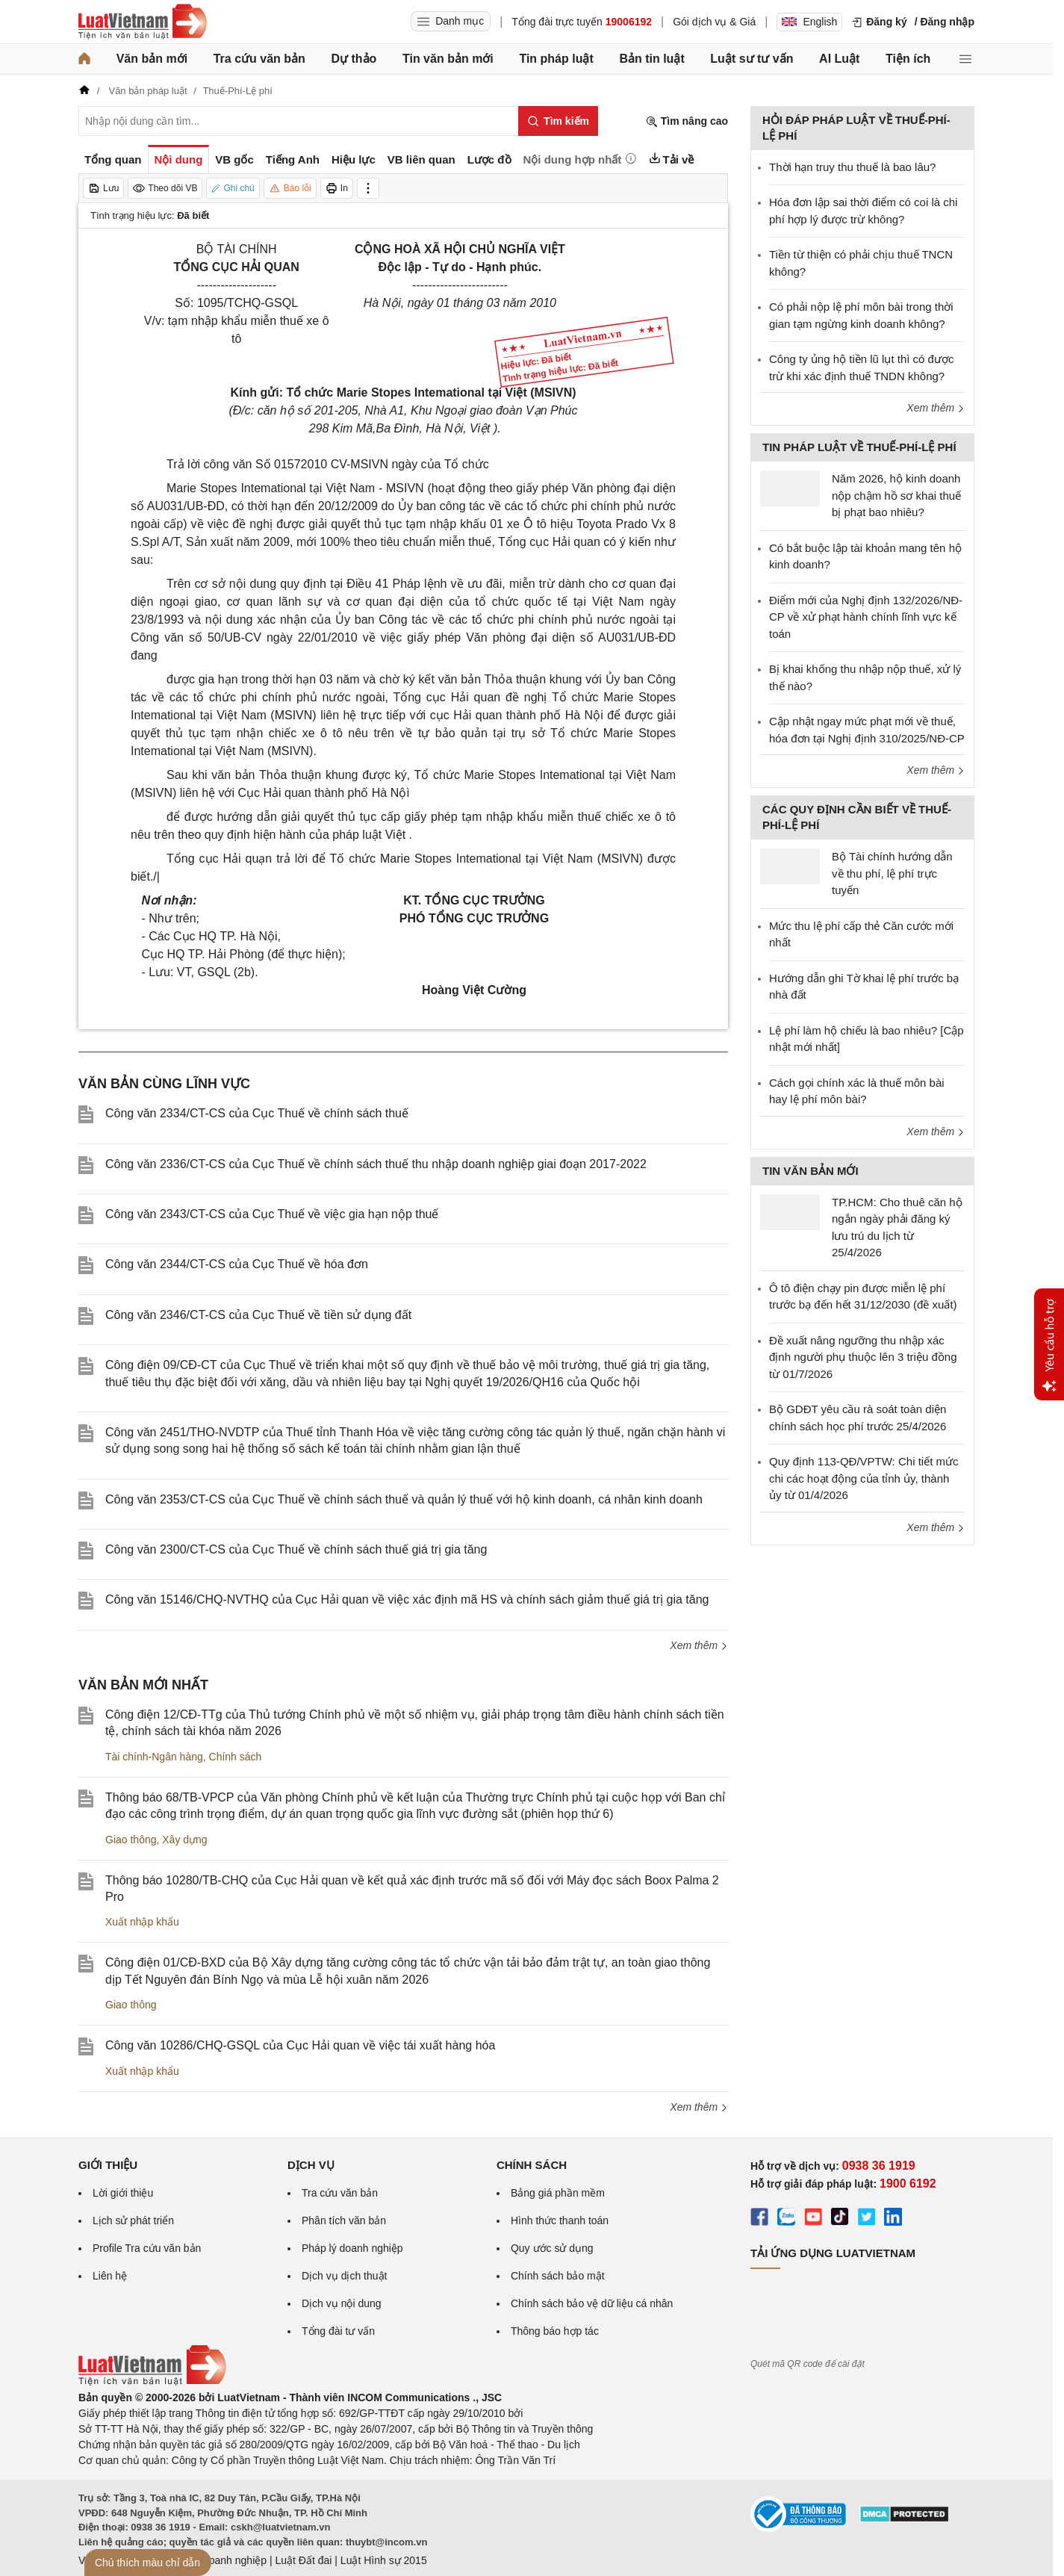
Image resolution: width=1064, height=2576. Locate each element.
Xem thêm (699, 1645)
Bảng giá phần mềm (558, 2193)
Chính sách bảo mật (558, 2276)
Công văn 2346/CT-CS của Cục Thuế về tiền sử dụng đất (258, 1315)
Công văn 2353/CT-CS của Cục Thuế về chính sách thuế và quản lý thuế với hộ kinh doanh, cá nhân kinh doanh (404, 1499)
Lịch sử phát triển (133, 2220)
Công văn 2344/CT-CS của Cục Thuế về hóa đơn (236, 1264)
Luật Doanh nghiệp (222, 2560)
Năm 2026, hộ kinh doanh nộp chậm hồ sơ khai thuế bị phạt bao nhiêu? (896, 495)
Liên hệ (110, 2276)
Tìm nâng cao (687, 121)
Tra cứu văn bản (259, 58)
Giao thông (131, 1840)
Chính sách (235, 1757)
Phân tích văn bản (344, 2220)
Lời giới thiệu (123, 2193)
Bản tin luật (651, 58)
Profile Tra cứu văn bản (147, 2248)
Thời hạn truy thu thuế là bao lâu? (852, 167)
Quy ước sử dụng (552, 2248)
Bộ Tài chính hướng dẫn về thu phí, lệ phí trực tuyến (892, 873)
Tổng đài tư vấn (338, 2331)
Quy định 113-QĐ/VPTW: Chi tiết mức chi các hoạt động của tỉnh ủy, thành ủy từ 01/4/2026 (863, 1478)
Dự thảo (353, 58)
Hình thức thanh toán (560, 2220)
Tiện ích (908, 58)
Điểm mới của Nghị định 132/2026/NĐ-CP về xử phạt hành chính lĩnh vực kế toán (865, 617)
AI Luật (839, 58)
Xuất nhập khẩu (142, 1922)
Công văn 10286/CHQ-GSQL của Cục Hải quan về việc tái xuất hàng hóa (300, 2045)
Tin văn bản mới (448, 58)
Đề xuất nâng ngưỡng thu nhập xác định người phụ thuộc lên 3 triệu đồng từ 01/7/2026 (862, 1357)
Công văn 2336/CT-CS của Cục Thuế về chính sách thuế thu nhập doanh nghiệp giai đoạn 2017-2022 (376, 1164)
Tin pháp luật (556, 58)
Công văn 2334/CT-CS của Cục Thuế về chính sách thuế (256, 1113)
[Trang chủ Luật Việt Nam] (142, 22)
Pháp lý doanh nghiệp (352, 2248)
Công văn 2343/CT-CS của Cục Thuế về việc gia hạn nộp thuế (271, 1214)
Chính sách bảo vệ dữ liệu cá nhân (592, 2303)
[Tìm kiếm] (558, 121)
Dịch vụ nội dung (342, 2303)
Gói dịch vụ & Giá (714, 22)
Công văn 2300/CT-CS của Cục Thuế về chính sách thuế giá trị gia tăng (296, 1549)
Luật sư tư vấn (751, 58)
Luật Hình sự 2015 (383, 2560)
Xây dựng (184, 1840)
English (809, 22)
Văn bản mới (151, 58)
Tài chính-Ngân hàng (154, 1757)
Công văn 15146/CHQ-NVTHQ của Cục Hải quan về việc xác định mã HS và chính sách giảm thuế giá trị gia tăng (407, 1599)
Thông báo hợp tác (555, 2331)
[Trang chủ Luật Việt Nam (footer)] (152, 2382)
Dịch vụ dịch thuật (345, 2276)
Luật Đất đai (303, 2560)
